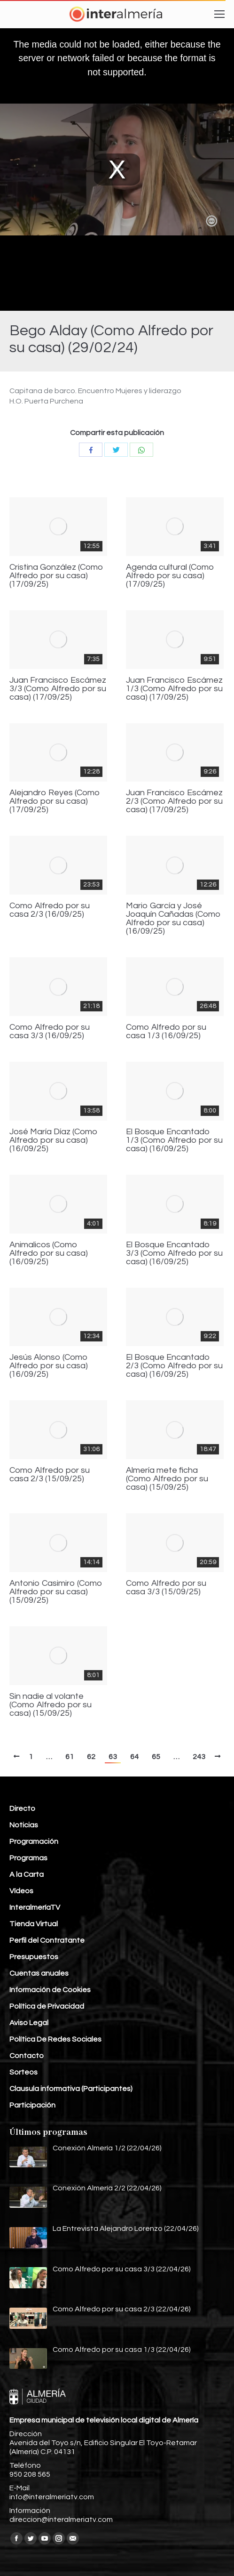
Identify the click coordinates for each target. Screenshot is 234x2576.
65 (156, 1756)
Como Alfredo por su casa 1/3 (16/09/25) (166, 1031)
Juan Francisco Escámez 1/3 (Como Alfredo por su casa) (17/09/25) (174, 689)
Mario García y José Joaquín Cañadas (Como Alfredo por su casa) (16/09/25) (173, 919)
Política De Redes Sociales (55, 2039)
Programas (28, 1858)
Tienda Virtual (33, 1924)
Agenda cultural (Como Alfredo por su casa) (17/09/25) (170, 576)
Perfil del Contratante (47, 1940)
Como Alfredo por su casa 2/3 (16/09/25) (49, 910)
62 (91, 1756)
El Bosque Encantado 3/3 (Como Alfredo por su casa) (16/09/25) (174, 1253)
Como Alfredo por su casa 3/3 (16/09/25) (49, 1031)
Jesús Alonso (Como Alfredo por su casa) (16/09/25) (48, 1366)
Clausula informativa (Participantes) (71, 2088)
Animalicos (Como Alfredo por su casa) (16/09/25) (48, 1253)
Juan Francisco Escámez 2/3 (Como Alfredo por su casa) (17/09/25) (174, 801)
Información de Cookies (50, 1990)
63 (113, 1756)
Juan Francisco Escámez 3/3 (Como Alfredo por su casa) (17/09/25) (57, 689)
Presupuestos (33, 1957)
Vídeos (21, 1891)
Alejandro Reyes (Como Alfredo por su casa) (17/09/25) (54, 801)
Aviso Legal (28, 2023)
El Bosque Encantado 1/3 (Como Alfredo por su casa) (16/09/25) (174, 1140)
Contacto (26, 2055)
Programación (33, 1841)
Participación (32, 2105)
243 (199, 1756)
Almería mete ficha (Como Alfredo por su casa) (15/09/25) (167, 1479)
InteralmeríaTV (34, 1907)
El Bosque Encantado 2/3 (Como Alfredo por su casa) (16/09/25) (174, 1366)
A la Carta (26, 1874)
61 (69, 1756)
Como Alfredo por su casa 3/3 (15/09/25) (166, 1587)
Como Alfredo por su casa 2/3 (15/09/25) (49, 1474)
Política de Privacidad (46, 2006)
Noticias (23, 1825)
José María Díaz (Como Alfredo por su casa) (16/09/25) (53, 1140)
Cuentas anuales (39, 1973)
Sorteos (23, 2072)
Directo (22, 1808)
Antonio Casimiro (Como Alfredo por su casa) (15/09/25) (55, 1592)
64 (134, 1756)
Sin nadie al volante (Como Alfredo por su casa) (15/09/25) (50, 1705)
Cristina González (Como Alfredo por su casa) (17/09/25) (56, 576)
